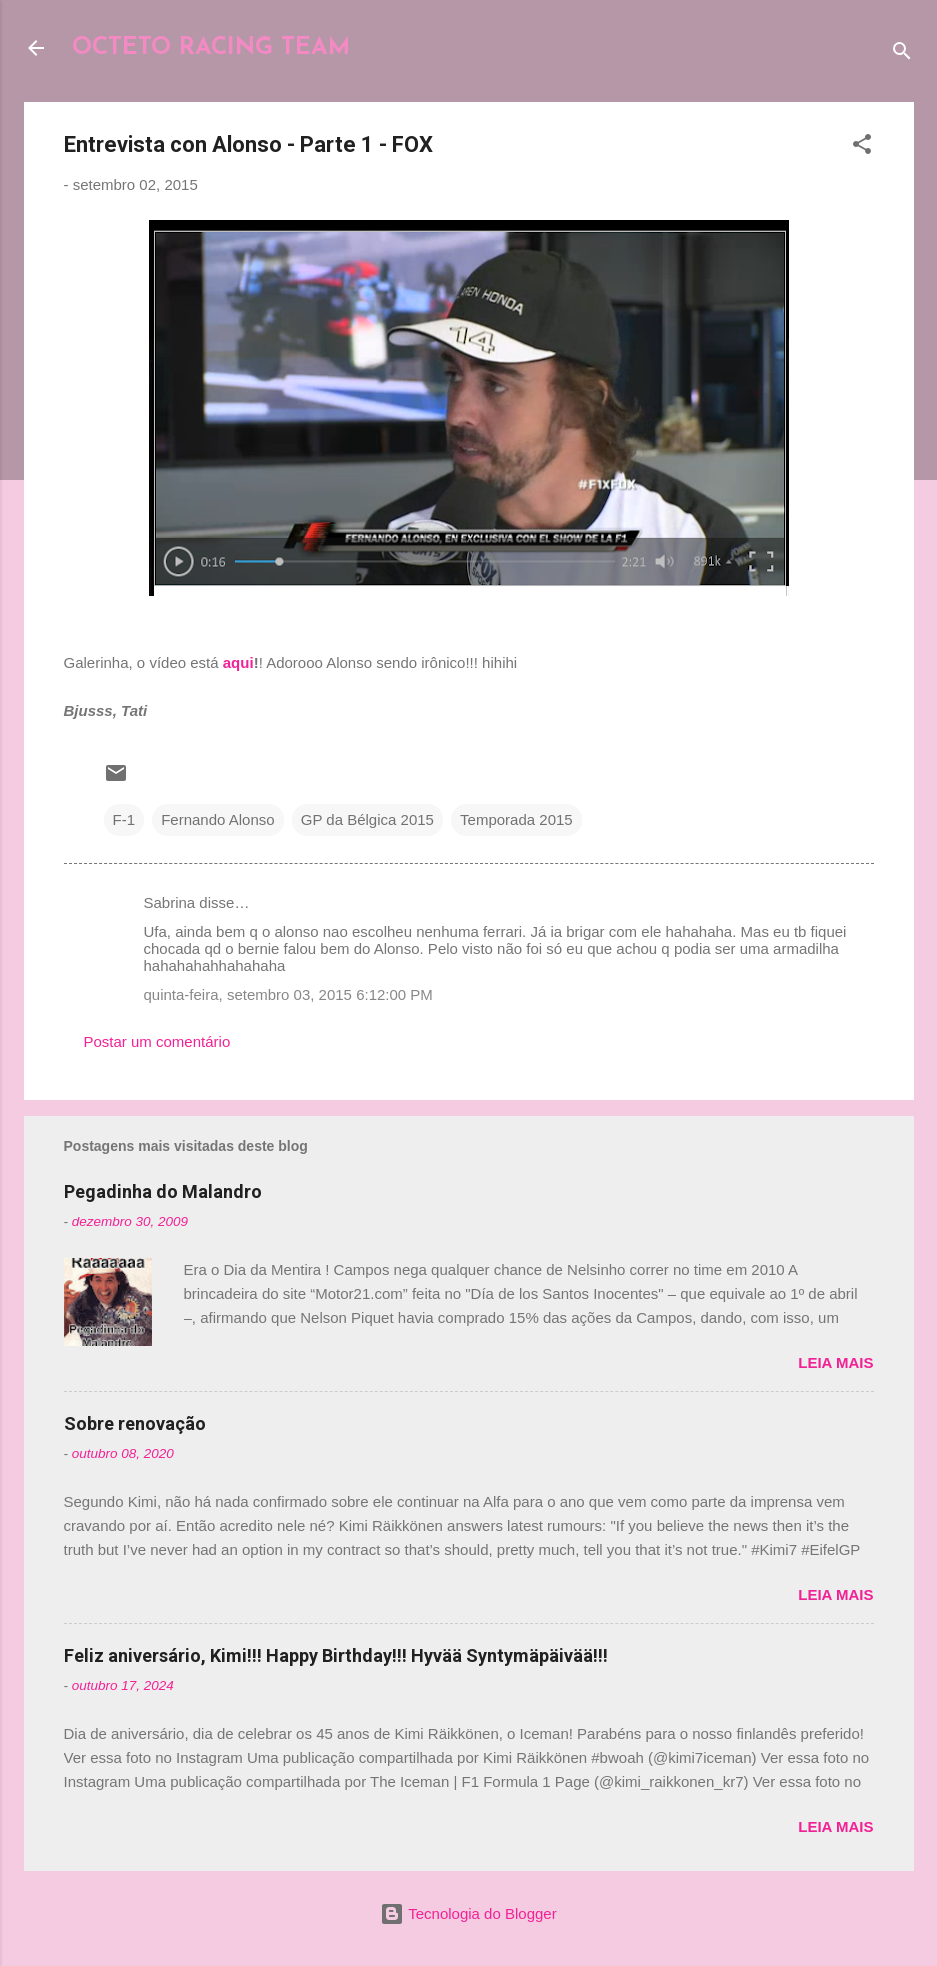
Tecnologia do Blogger (468, 1913)
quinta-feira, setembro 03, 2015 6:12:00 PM (288, 994)
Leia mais (835, 1362)
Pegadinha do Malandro (163, 1191)
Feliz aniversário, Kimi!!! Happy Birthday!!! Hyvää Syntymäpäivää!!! (336, 1655)
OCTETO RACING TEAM (211, 48)
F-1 (124, 819)
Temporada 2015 (516, 819)
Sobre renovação (135, 1423)
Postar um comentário (157, 1041)
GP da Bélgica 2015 (367, 819)
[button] (862, 147)
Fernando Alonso (217, 819)
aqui (238, 662)
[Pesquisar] (902, 54)
